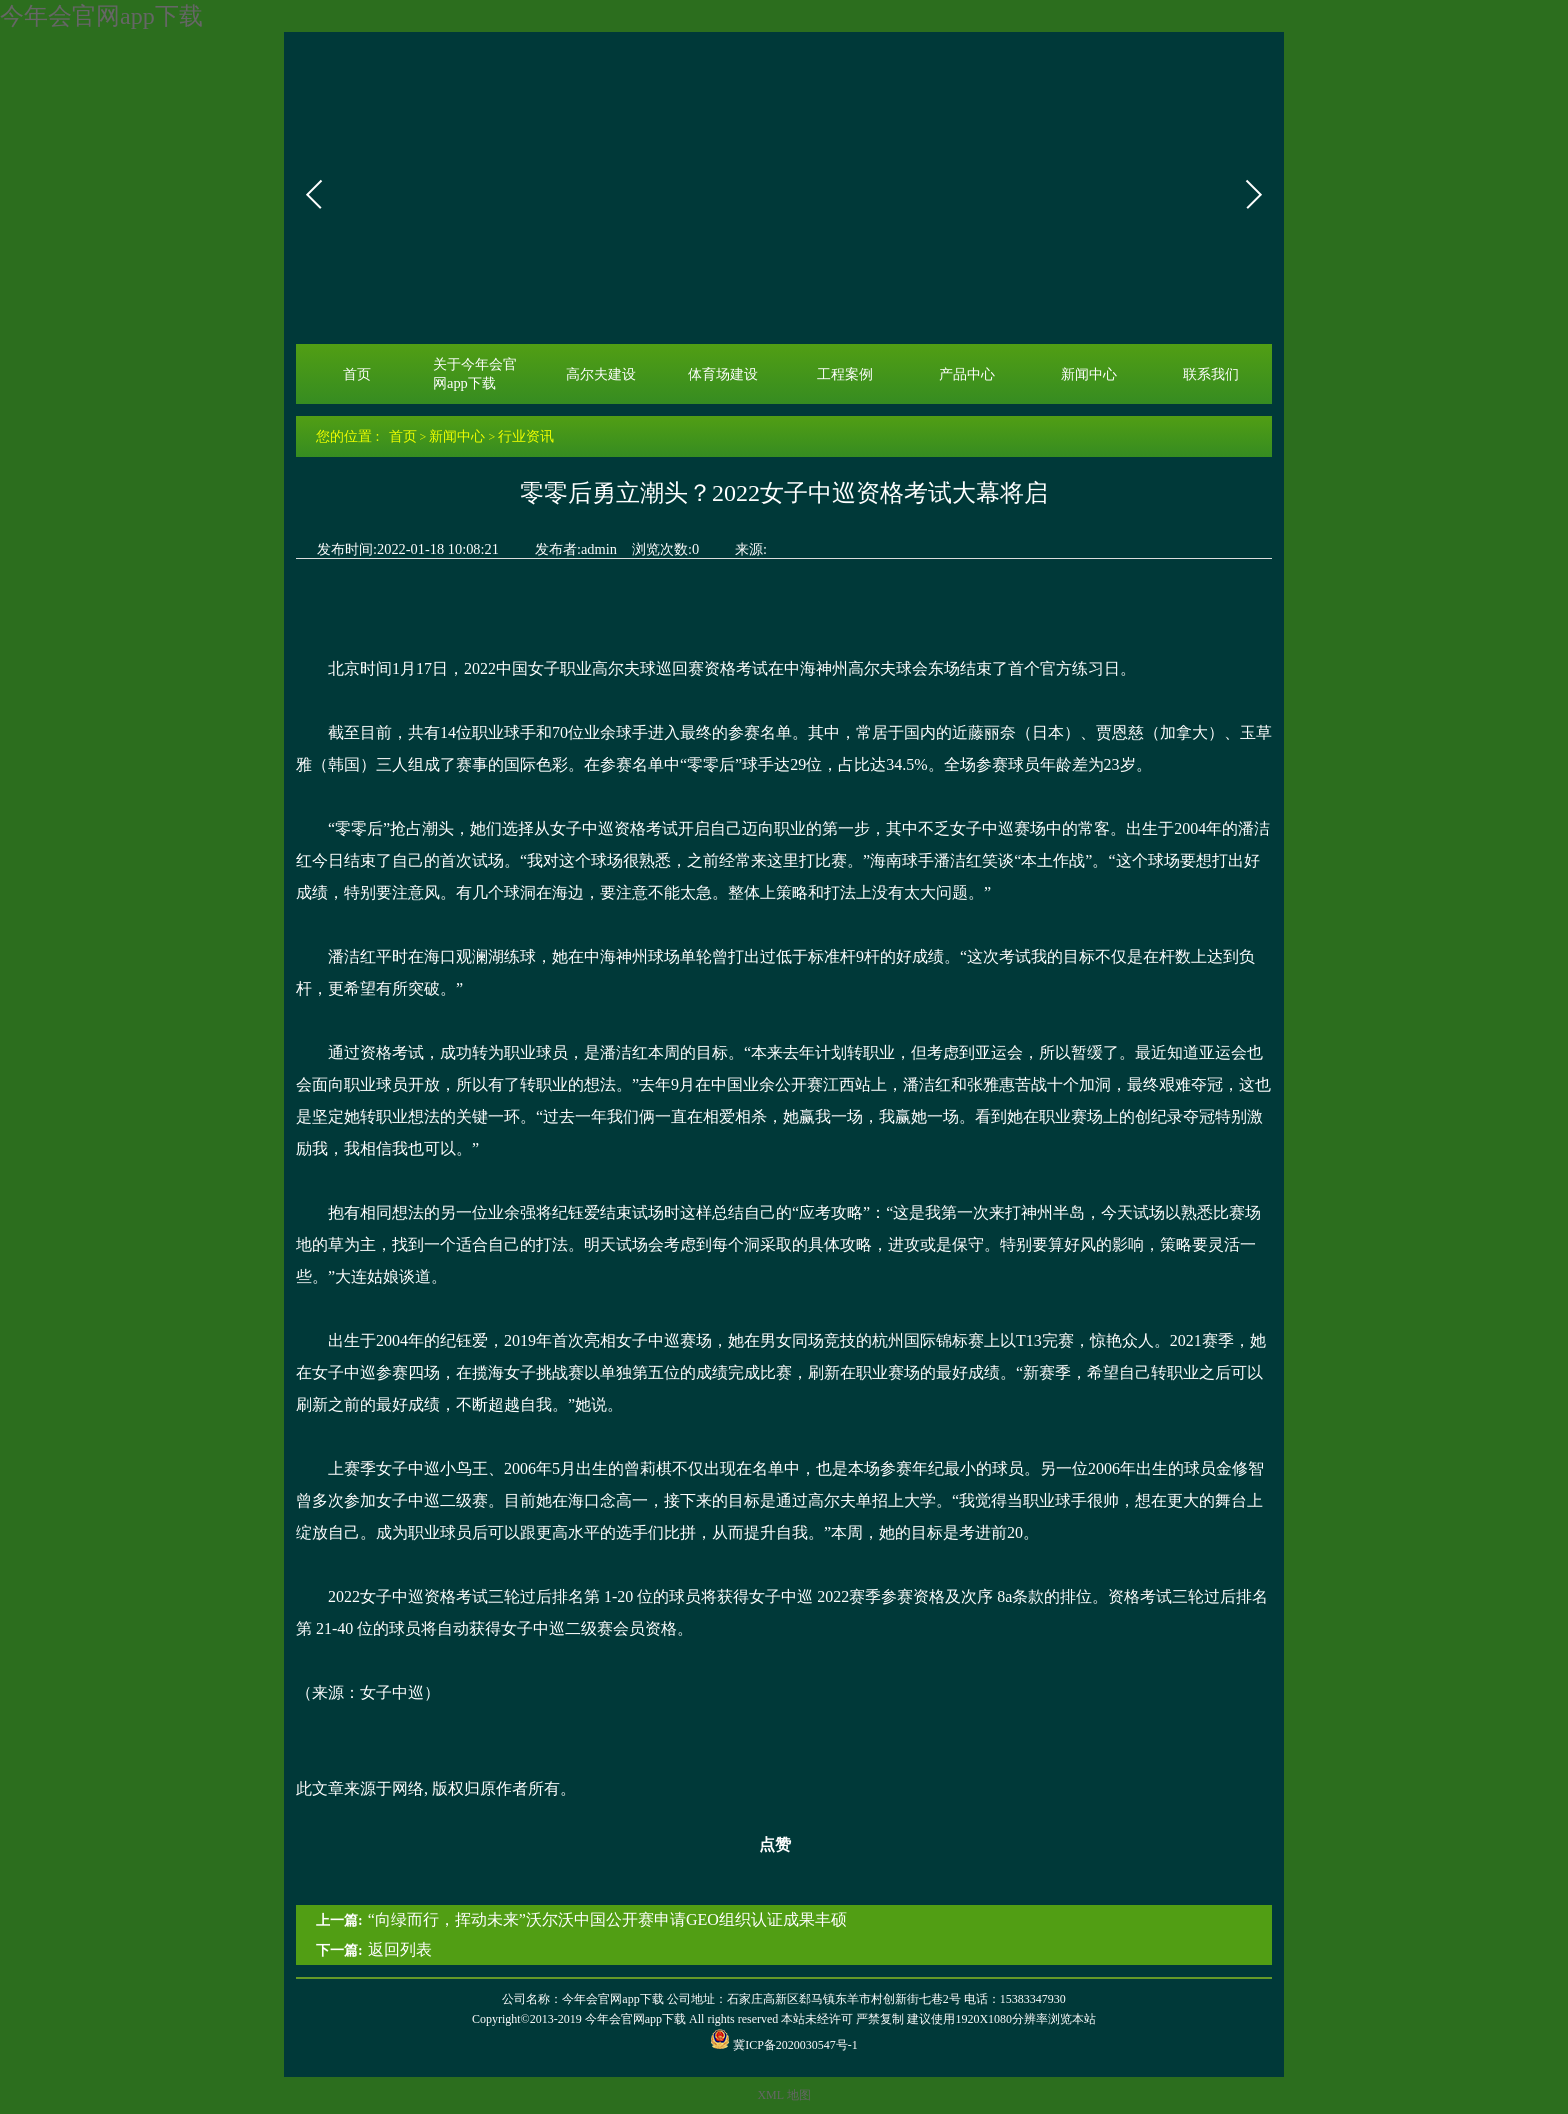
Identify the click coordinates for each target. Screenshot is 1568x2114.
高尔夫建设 (601, 374)
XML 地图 (783, 2095)
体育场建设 (723, 374)
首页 (357, 374)
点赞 (762, 1845)
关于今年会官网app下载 (475, 373)
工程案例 (845, 374)
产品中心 (967, 374)
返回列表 (400, 1949)
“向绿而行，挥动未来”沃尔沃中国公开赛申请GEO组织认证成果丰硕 (607, 1919)
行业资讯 (526, 436)
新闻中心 (1089, 374)
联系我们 (1211, 374)
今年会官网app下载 (101, 16)
